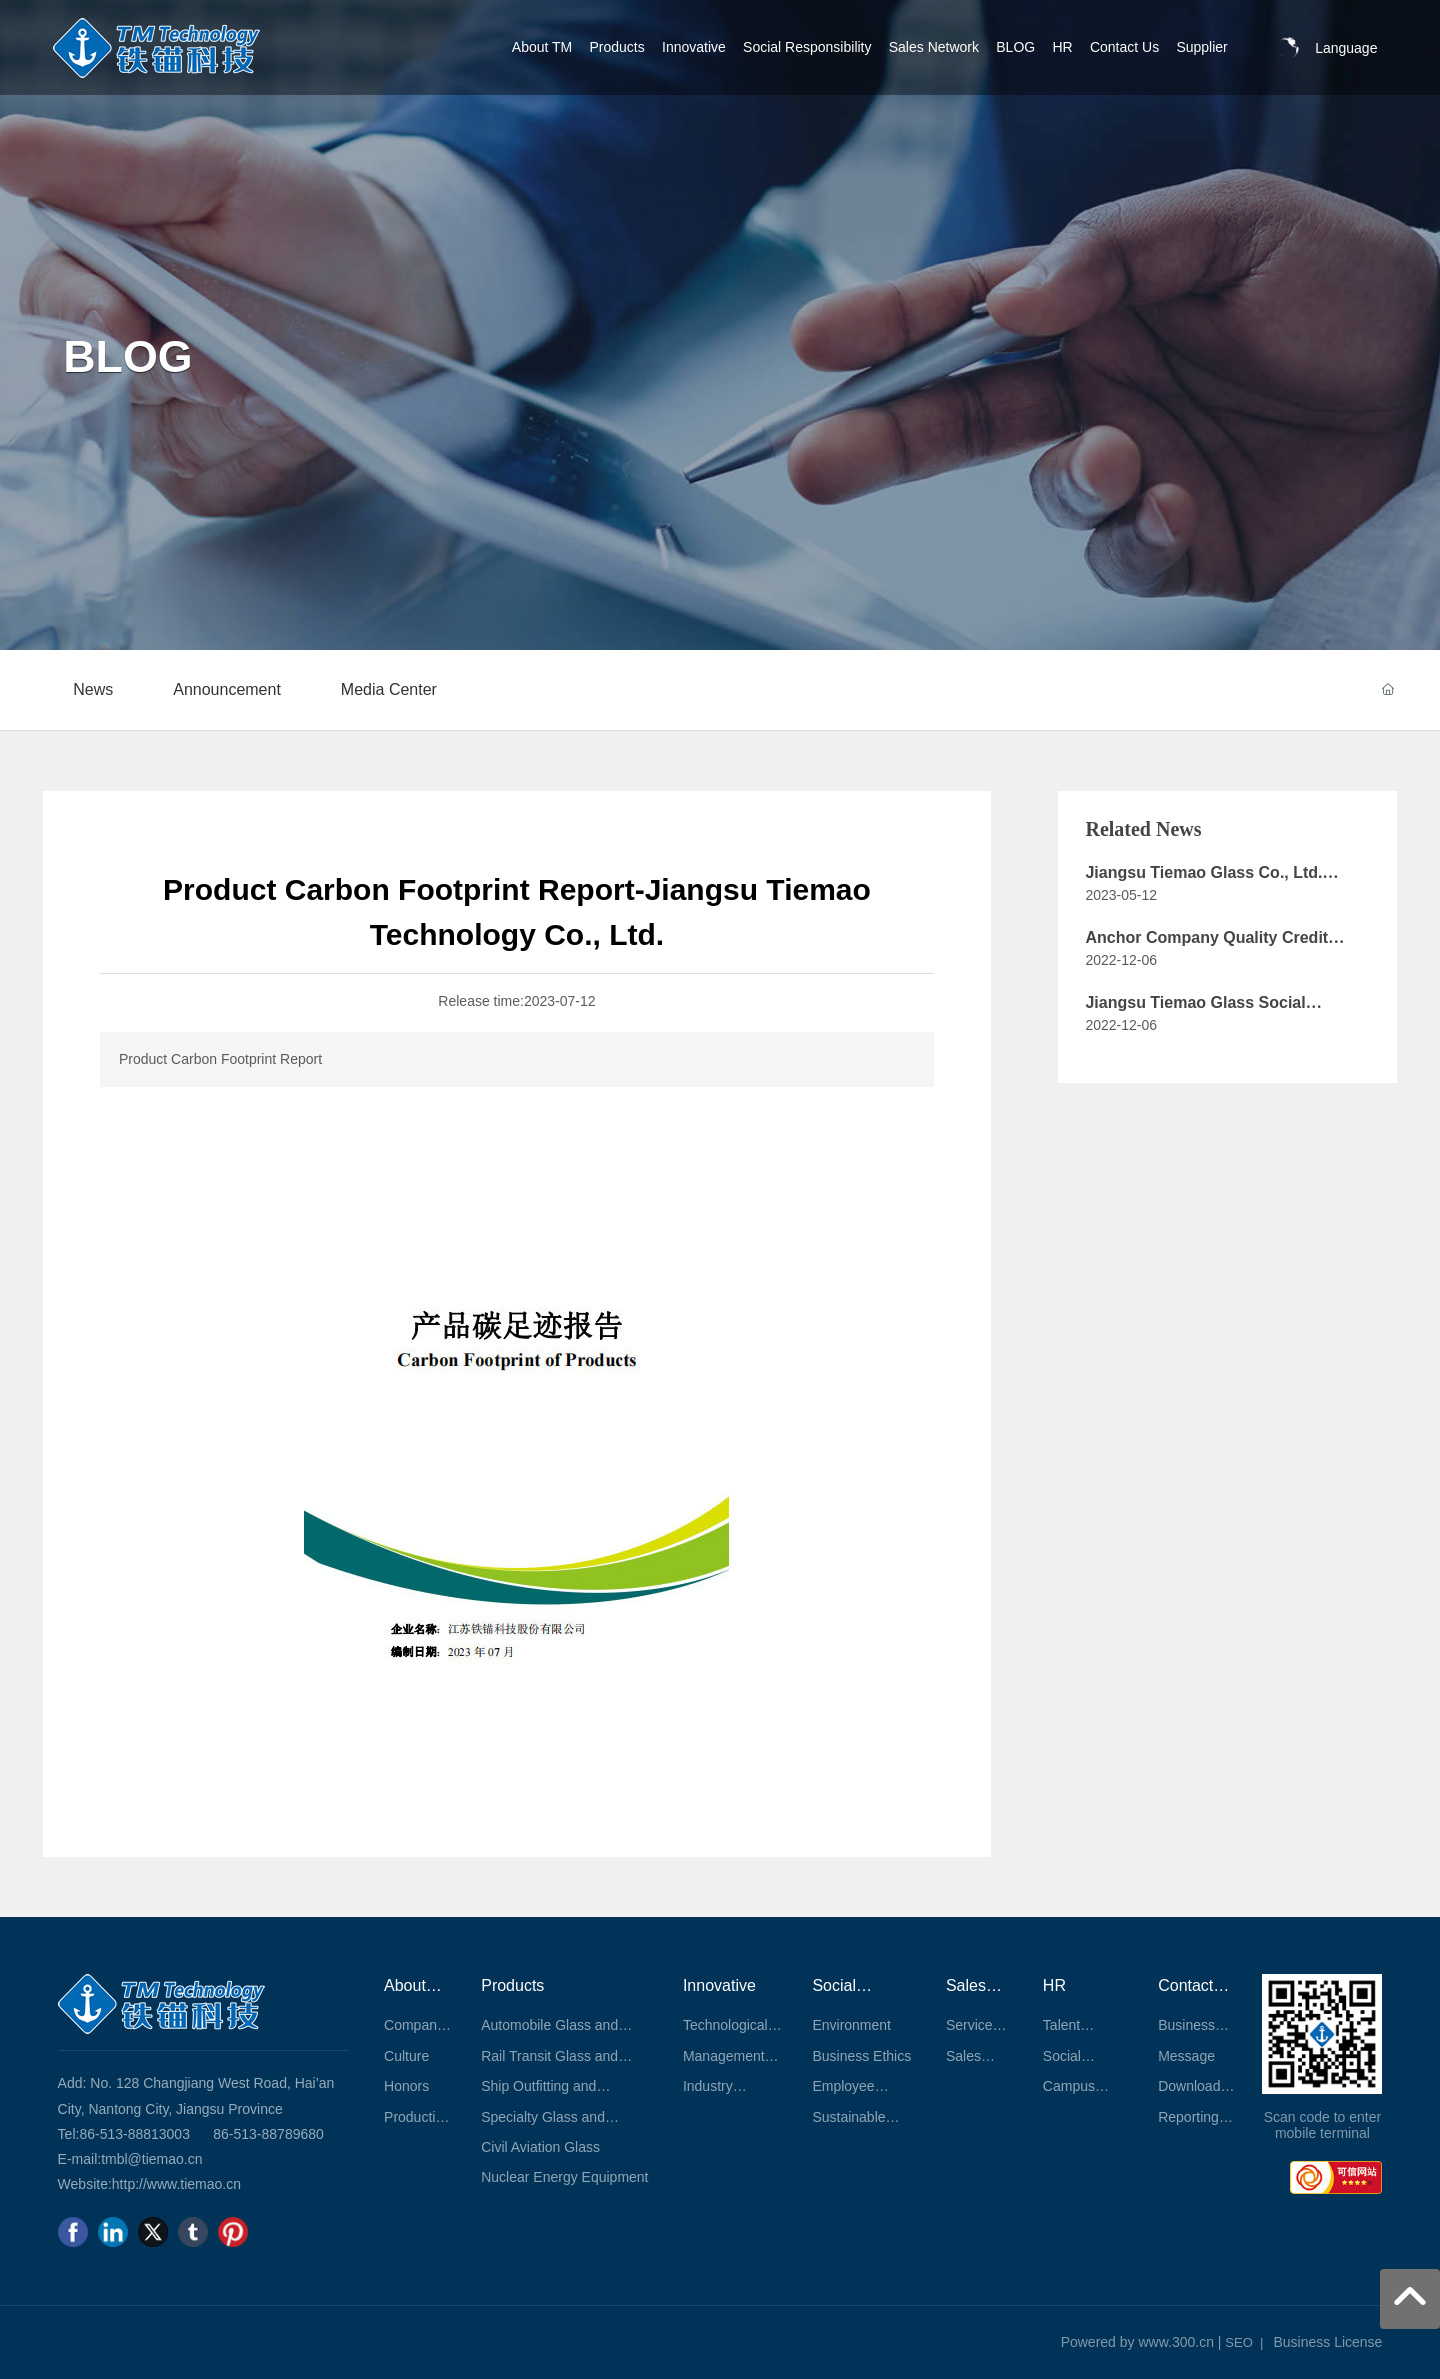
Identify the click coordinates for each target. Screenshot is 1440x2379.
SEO (1238, 2342)
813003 (166, 2134)
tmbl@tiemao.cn (151, 2159)
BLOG (127, 356)
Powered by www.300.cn (1137, 2342)
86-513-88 (111, 2134)
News (93, 689)
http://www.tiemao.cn (176, 2184)
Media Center (389, 689)
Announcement (227, 689)
